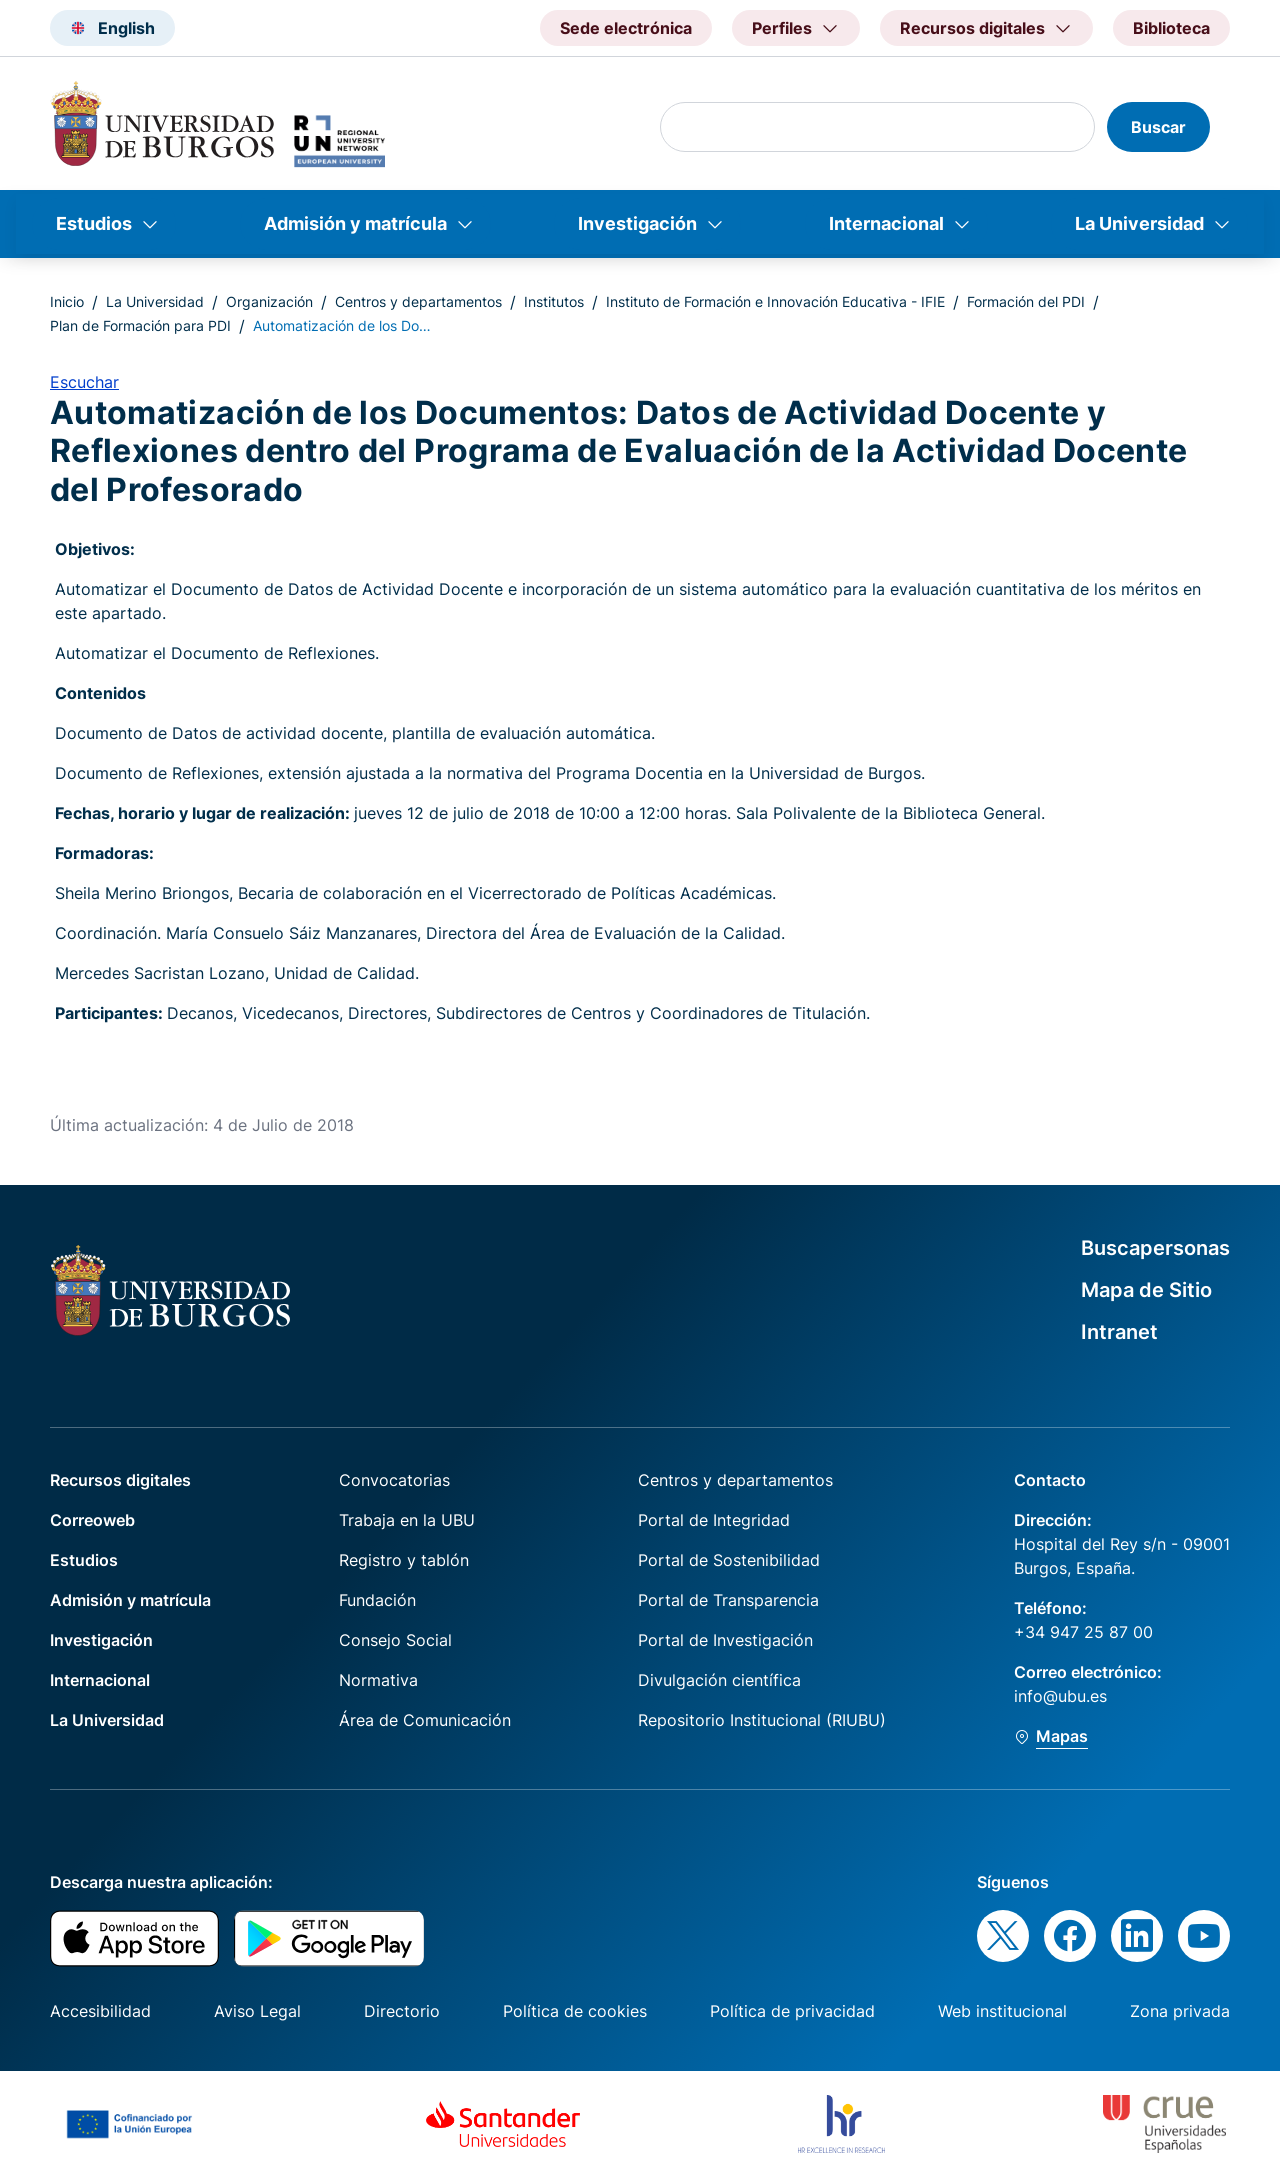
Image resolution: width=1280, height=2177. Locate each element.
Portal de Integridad (714, 1520)
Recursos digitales (120, 1480)
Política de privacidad (792, 2011)
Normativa (378, 1680)
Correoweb (92, 1520)
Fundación (377, 1600)
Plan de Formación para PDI (140, 325)
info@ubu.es (1060, 1696)
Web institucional (1002, 2011)
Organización (269, 301)
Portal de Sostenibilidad (729, 1560)
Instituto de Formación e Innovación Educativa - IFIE (775, 301)
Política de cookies (575, 2011)
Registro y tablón (404, 1560)
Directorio (402, 2011)
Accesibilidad (100, 2011)
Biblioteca (1171, 28)
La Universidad (1139, 223)
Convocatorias (394, 1480)
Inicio (67, 301)
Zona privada (1180, 2011)
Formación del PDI (1026, 301)
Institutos (554, 301)
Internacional (886, 223)
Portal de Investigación (725, 1640)
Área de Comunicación (425, 1720)
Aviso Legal (257, 2011)
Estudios (94, 223)
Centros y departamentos (418, 301)
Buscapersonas (1155, 1248)
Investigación (637, 223)
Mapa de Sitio (1146, 1290)
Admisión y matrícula (355, 223)
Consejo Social (395, 1640)
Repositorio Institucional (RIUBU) (762, 1720)
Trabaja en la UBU (407, 1520)
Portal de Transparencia (728, 1600)
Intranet (1119, 1332)
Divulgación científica (719, 1680)
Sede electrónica (626, 28)
